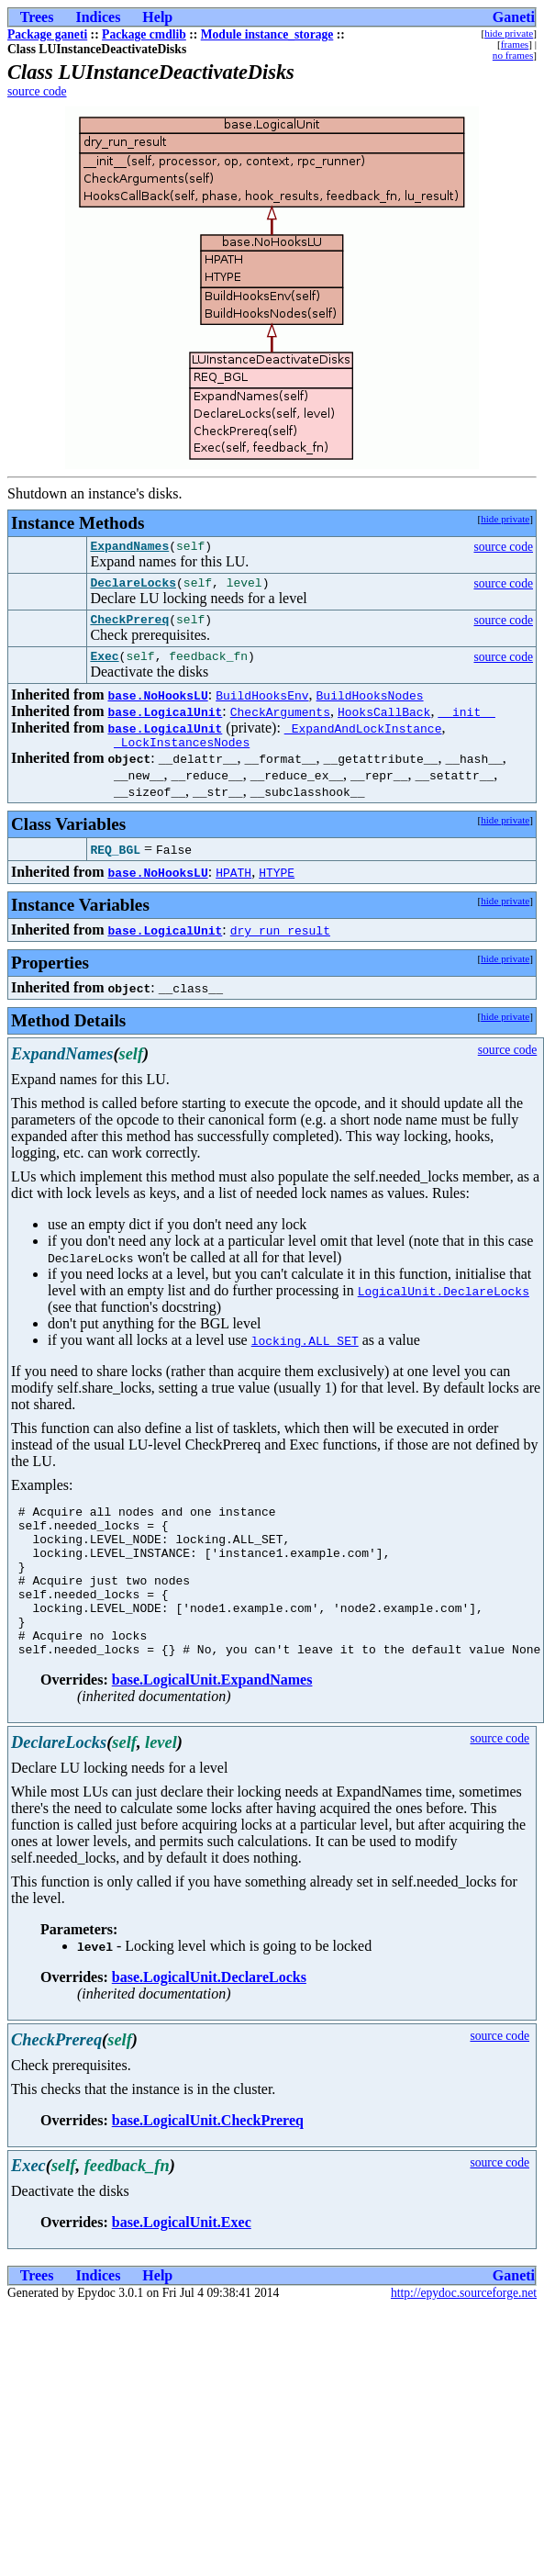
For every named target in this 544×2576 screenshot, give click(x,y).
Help (157, 17)
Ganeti (514, 17)
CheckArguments (280, 722)
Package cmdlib (144, 34)
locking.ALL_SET (305, 1354)
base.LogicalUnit (164, 722)
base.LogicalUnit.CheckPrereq (208, 2164)
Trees (37, 17)
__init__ (466, 722)
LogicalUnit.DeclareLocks (443, 1304)
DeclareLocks (133, 587)
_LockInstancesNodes (182, 755)
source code (37, 91)
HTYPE (276, 886)
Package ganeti (47, 34)
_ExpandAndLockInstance (363, 739)
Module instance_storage (267, 34)
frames (514, 44)
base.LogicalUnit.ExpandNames (212, 1723)
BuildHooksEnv (262, 706)
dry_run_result (280, 943)
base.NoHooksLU (157, 706)
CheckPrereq (129, 627)
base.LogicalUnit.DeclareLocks (209, 2021)
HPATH (233, 886)
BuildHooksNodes (370, 706)
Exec (104, 666)
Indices (97, 17)
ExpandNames (129, 548)
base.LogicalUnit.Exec (181, 2266)
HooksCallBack (384, 722)
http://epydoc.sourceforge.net (464, 2337)
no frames (513, 55)
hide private (508, 33)
